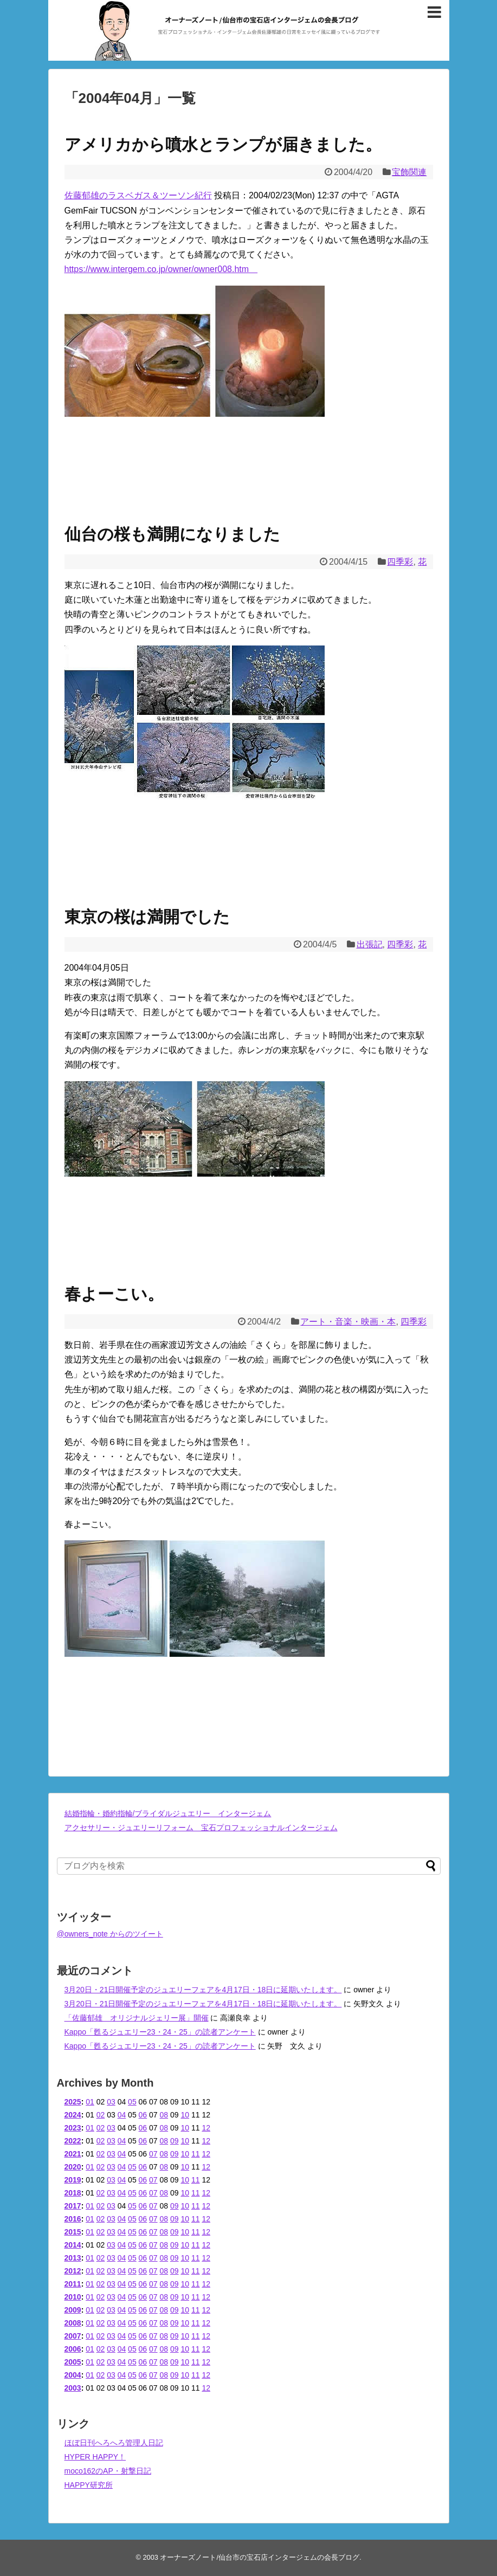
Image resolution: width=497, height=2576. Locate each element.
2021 (72, 2153)
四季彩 (400, 561)
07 (153, 2153)
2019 (72, 2179)
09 (174, 2140)
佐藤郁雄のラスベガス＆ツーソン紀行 (138, 195)
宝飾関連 (409, 172)
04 (122, 2114)
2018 (72, 2192)
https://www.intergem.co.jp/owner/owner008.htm (161, 269)
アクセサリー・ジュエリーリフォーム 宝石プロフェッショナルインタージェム (201, 1827)
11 (195, 2153)
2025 (72, 2101)
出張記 (370, 944)
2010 (72, 2297)
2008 (72, 2323)
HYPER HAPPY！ (95, 2456)
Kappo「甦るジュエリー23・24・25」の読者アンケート (160, 2032)
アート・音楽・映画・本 (348, 1321)
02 (100, 2114)
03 (111, 2101)
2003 (72, 2388)
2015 (72, 2232)
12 (206, 2127)
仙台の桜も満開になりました (172, 534)
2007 (72, 2336)
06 (143, 2114)
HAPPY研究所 (88, 2485)
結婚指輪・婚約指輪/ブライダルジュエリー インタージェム (168, 1813)
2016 (72, 2219)
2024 (72, 2114)
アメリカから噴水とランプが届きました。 (223, 144)
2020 (72, 2166)
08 (164, 2114)
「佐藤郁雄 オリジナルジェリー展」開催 (136, 2017)
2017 (72, 2205)
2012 (72, 2271)
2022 (72, 2140)
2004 (72, 2375)
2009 (72, 2310)
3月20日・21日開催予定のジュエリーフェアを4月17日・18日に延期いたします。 (203, 1989)
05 (132, 2101)
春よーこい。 (114, 1294)
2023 (72, 2127)
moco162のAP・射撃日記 (107, 2471)
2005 (72, 2362)
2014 (72, 2245)
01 (90, 2101)
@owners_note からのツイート (110, 1933)
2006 (72, 2349)
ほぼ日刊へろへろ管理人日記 (113, 2442)
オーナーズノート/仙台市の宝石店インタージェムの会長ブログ (259, 2557)
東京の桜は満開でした (147, 917)
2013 (72, 2258)
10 (184, 2114)
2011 (72, 2284)
